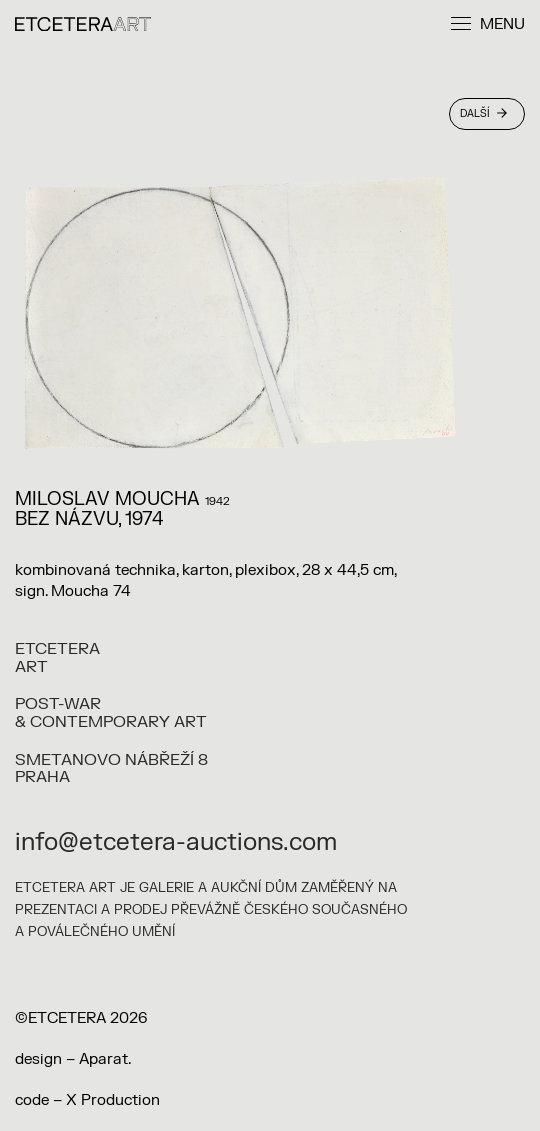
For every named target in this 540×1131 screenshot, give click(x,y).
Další (483, 113)
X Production (113, 1100)
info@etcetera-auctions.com (176, 842)
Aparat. (105, 1059)
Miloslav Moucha (107, 499)
